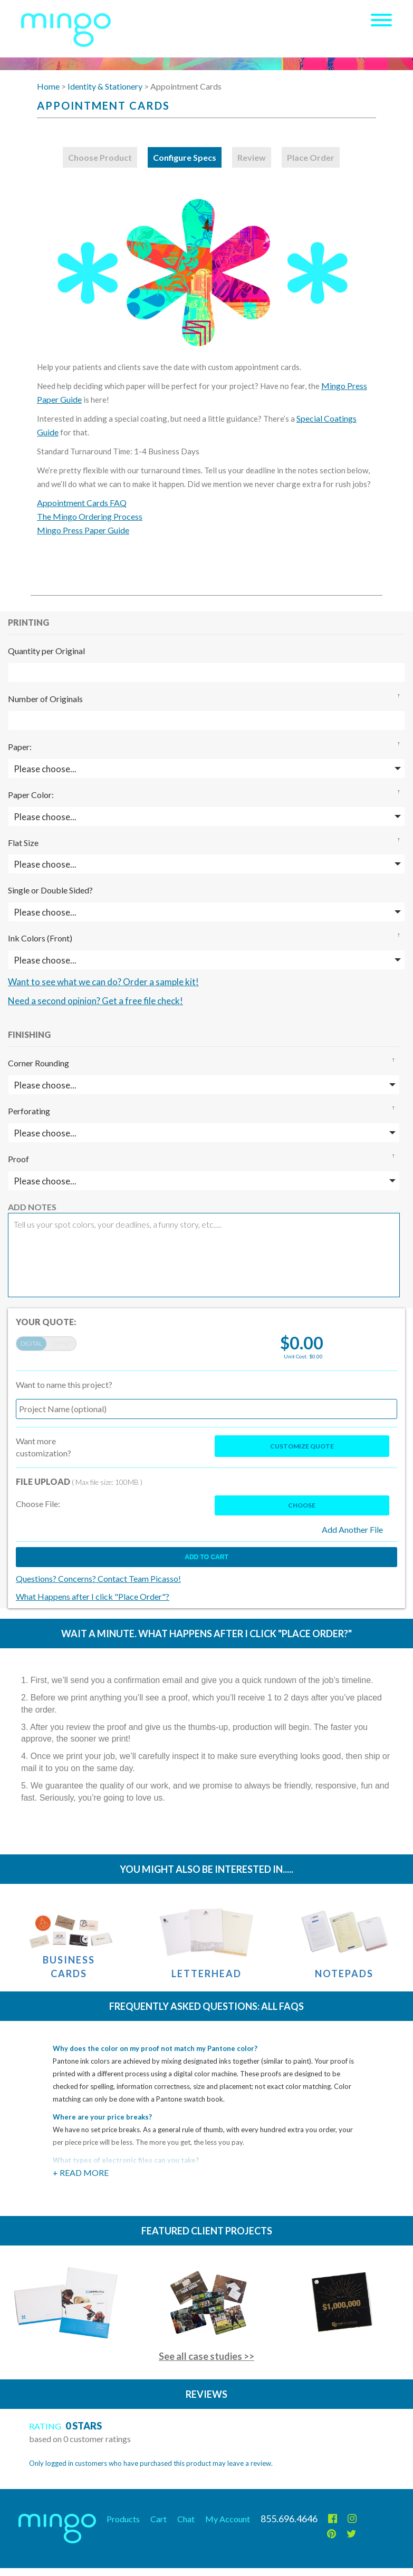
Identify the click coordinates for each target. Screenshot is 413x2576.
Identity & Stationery (105, 86)
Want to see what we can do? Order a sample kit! (103, 981)
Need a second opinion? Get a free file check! (95, 1000)
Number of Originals (45, 699)
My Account (227, 2519)
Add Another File (352, 1529)
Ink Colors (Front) (40, 938)
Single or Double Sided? (50, 890)
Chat (186, 2519)
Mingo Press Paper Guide (83, 530)
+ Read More (81, 2172)
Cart (158, 2519)
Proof (18, 1159)
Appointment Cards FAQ (82, 503)
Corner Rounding (38, 1063)
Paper (19, 747)
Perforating (29, 1111)
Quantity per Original (46, 651)
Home (48, 86)
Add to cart (206, 1557)
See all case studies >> (206, 2356)
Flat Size (23, 843)
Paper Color (30, 795)
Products (123, 2519)
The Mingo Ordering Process (89, 516)
